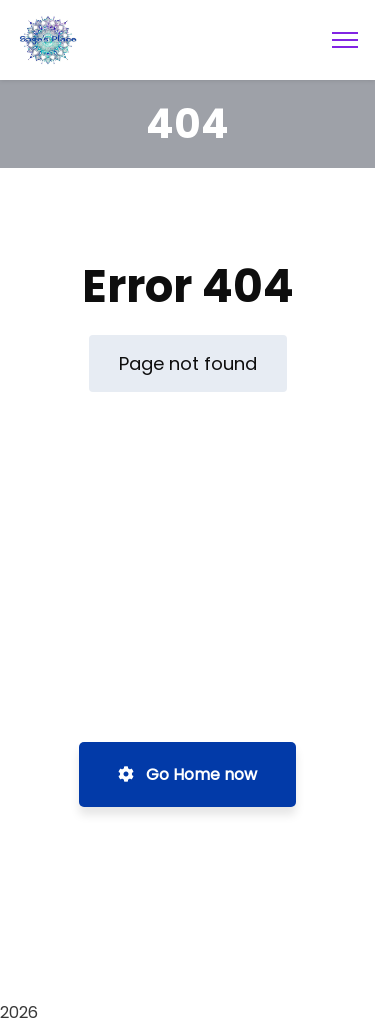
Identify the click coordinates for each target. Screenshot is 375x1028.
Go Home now (187, 774)
